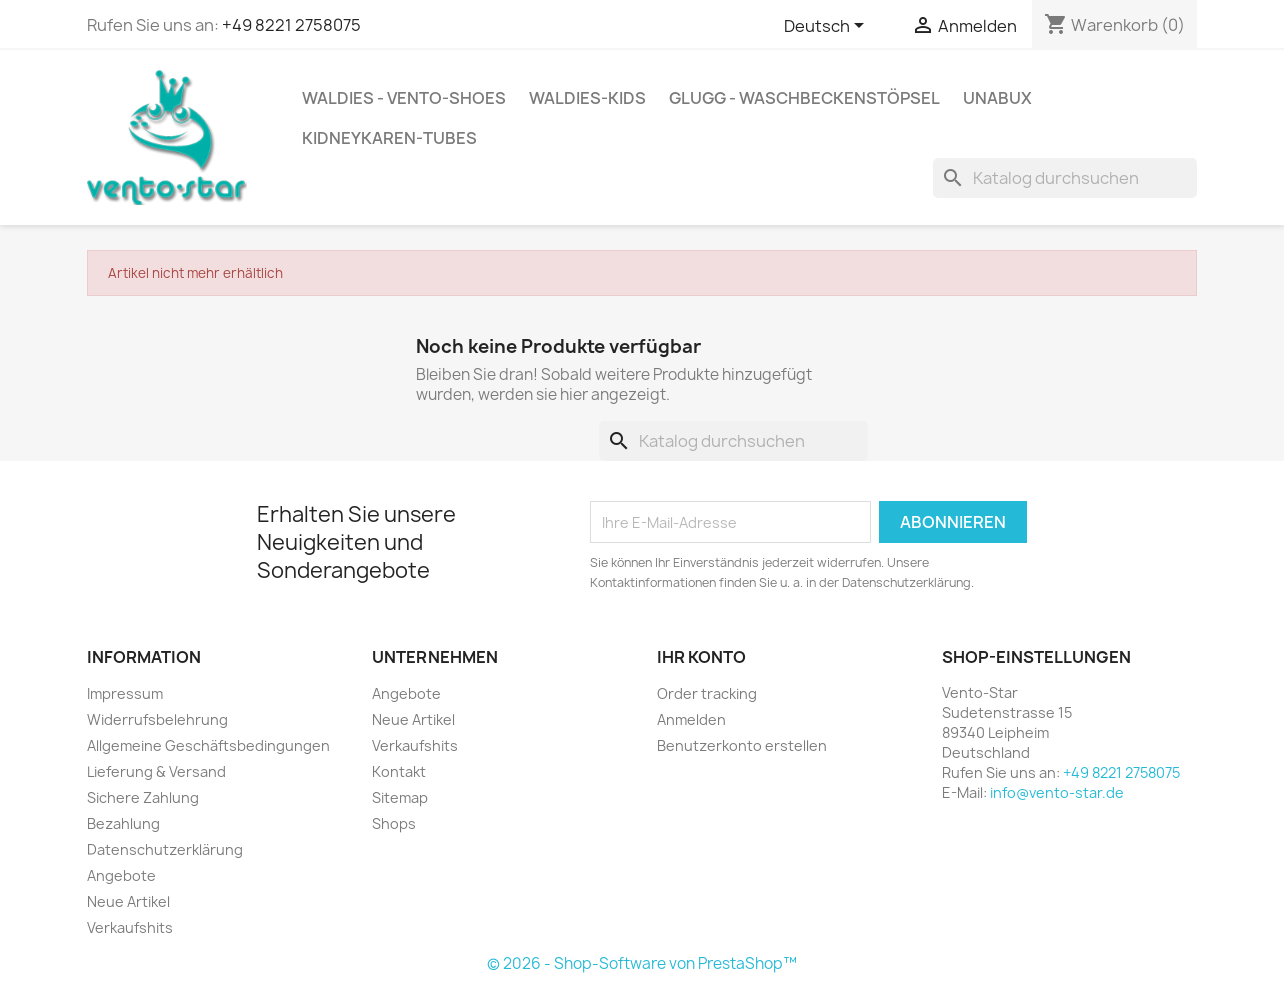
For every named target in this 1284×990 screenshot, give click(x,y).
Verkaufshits (130, 927)
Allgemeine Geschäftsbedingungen (208, 745)
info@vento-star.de (1057, 792)
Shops (394, 823)
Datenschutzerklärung (165, 849)
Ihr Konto (701, 657)
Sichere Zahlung (143, 797)
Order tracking (707, 693)
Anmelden (691, 719)
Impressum (125, 693)
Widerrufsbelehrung (157, 719)
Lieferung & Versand (156, 771)
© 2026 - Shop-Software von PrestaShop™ (642, 963)
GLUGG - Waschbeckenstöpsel (804, 98)
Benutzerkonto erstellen (742, 745)
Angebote (121, 875)
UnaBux (997, 98)
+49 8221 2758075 (291, 25)
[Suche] (1065, 178)
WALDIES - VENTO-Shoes (404, 98)
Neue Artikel (128, 901)
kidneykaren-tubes (389, 138)
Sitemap (400, 797)
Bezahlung (123, 823)
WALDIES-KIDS (587, 98)
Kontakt (399, 771)
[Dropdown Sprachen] (827, 27)
